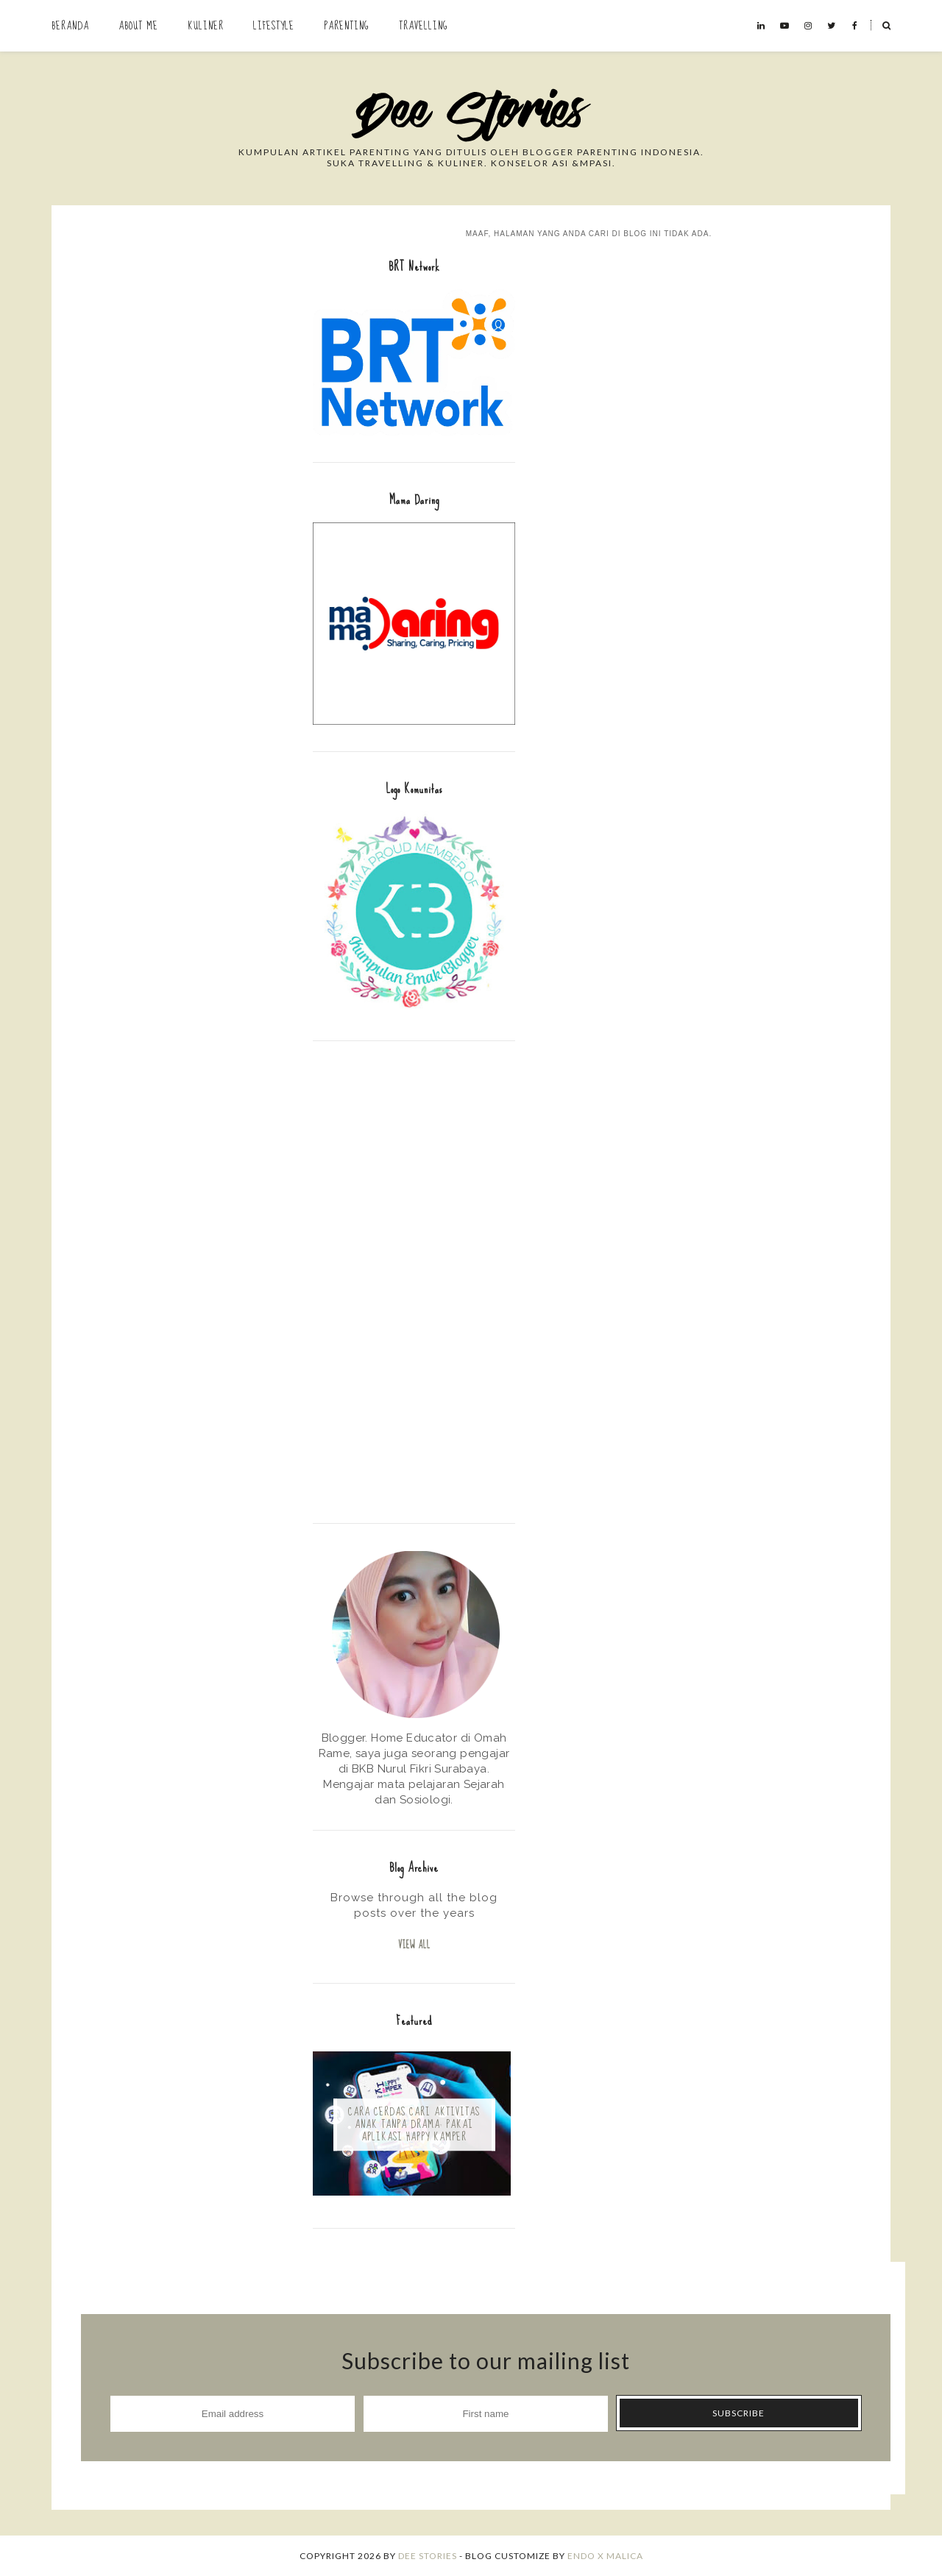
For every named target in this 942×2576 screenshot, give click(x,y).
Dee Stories (427, 2555)
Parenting (346, 25)
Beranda (70, 25)
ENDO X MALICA (605, 2555)
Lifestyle (273, 25)
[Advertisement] (414, 1280)
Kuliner (206, 25)
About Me (138, 25)
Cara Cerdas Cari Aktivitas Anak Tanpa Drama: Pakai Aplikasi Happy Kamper (414, 2125)
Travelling (423, 25)
